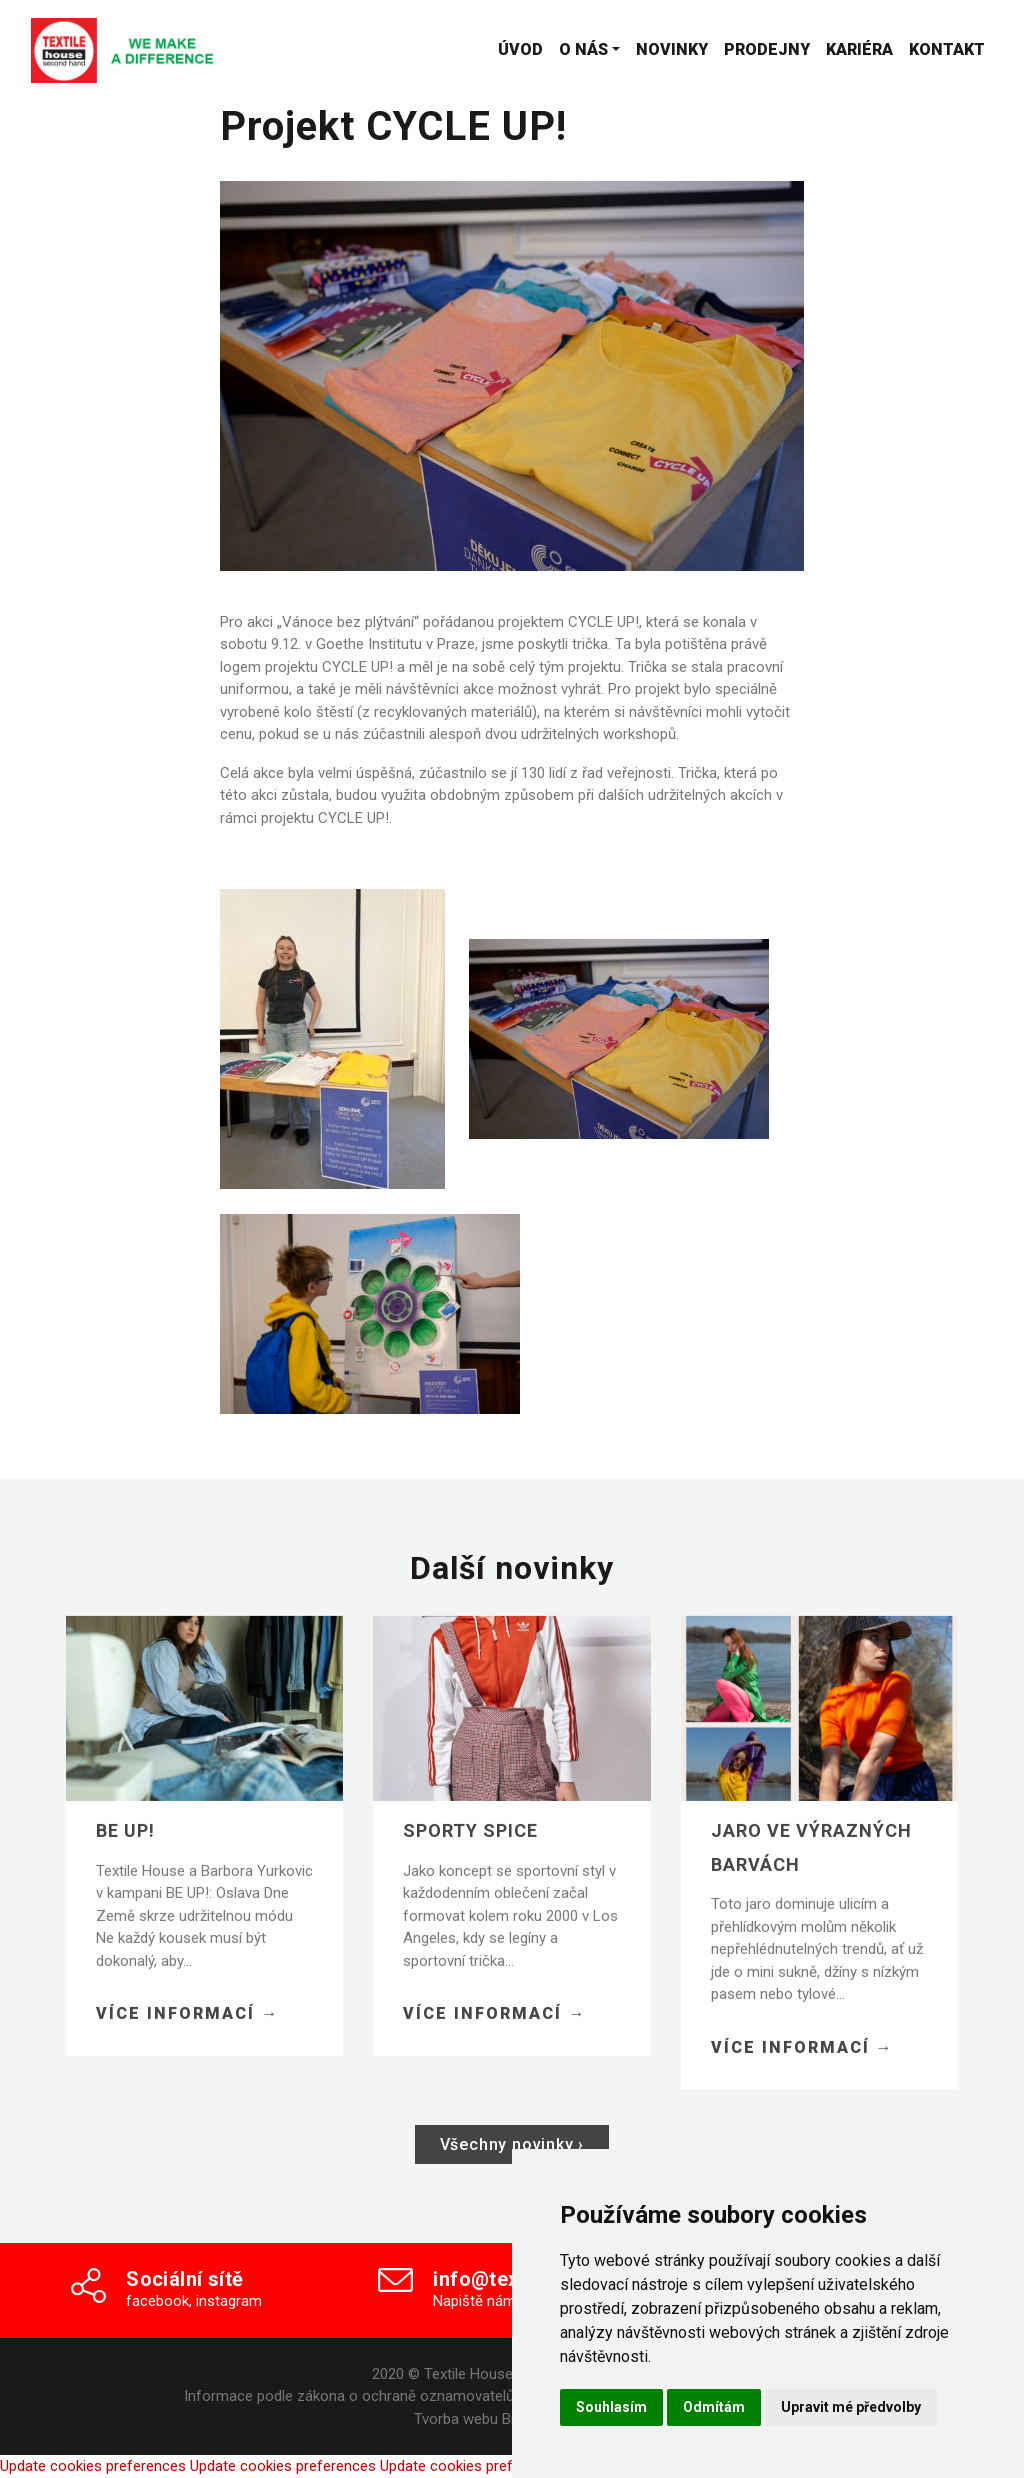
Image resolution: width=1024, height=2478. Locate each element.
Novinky (672, 49)
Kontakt (947, 49)
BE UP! (125, 1858)
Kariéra (859, 49)
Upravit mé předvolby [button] (851, 2407)
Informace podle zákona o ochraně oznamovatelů (349, 2396)
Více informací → (187, 2041)
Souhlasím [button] (611, 2407)
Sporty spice (470, 1858)
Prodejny (767, 49)
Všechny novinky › (512, 2144)
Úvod (520, 49)
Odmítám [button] (714, 2407)
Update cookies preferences (93, 2466)
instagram (229, 2301)
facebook (157, 2301)
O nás (583, 49)
